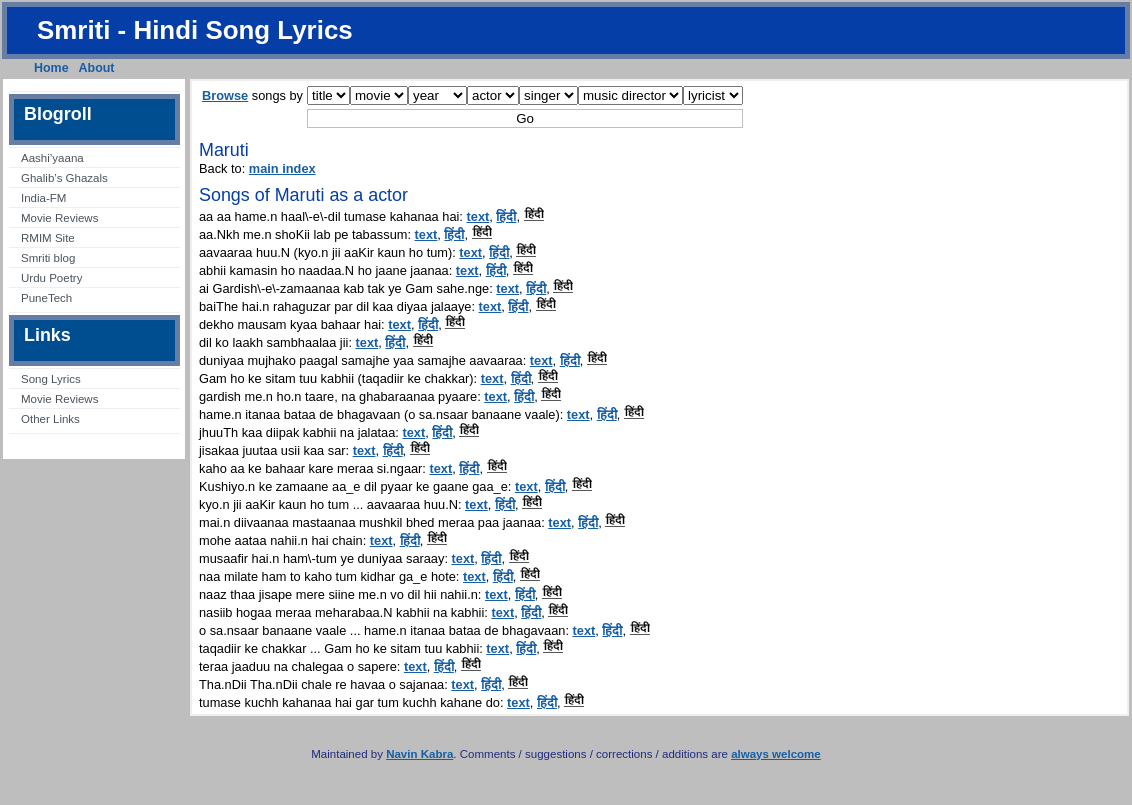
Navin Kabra (419, 754)
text (478, 216)
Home (51, 68)
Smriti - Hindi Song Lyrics (195, 30)
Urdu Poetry (51, 278)
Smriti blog (48, 258)
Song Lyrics (51, 379)
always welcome (776, 754)
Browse (225, 95)
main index (282, 168)
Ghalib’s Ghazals (64, 178)
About (97, 68)
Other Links (50, 419)
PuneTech (46, 298)
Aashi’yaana (52, 158)
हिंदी (506, 216)
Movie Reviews (59, 218)
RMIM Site (48, 238)
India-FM (43, 198)
